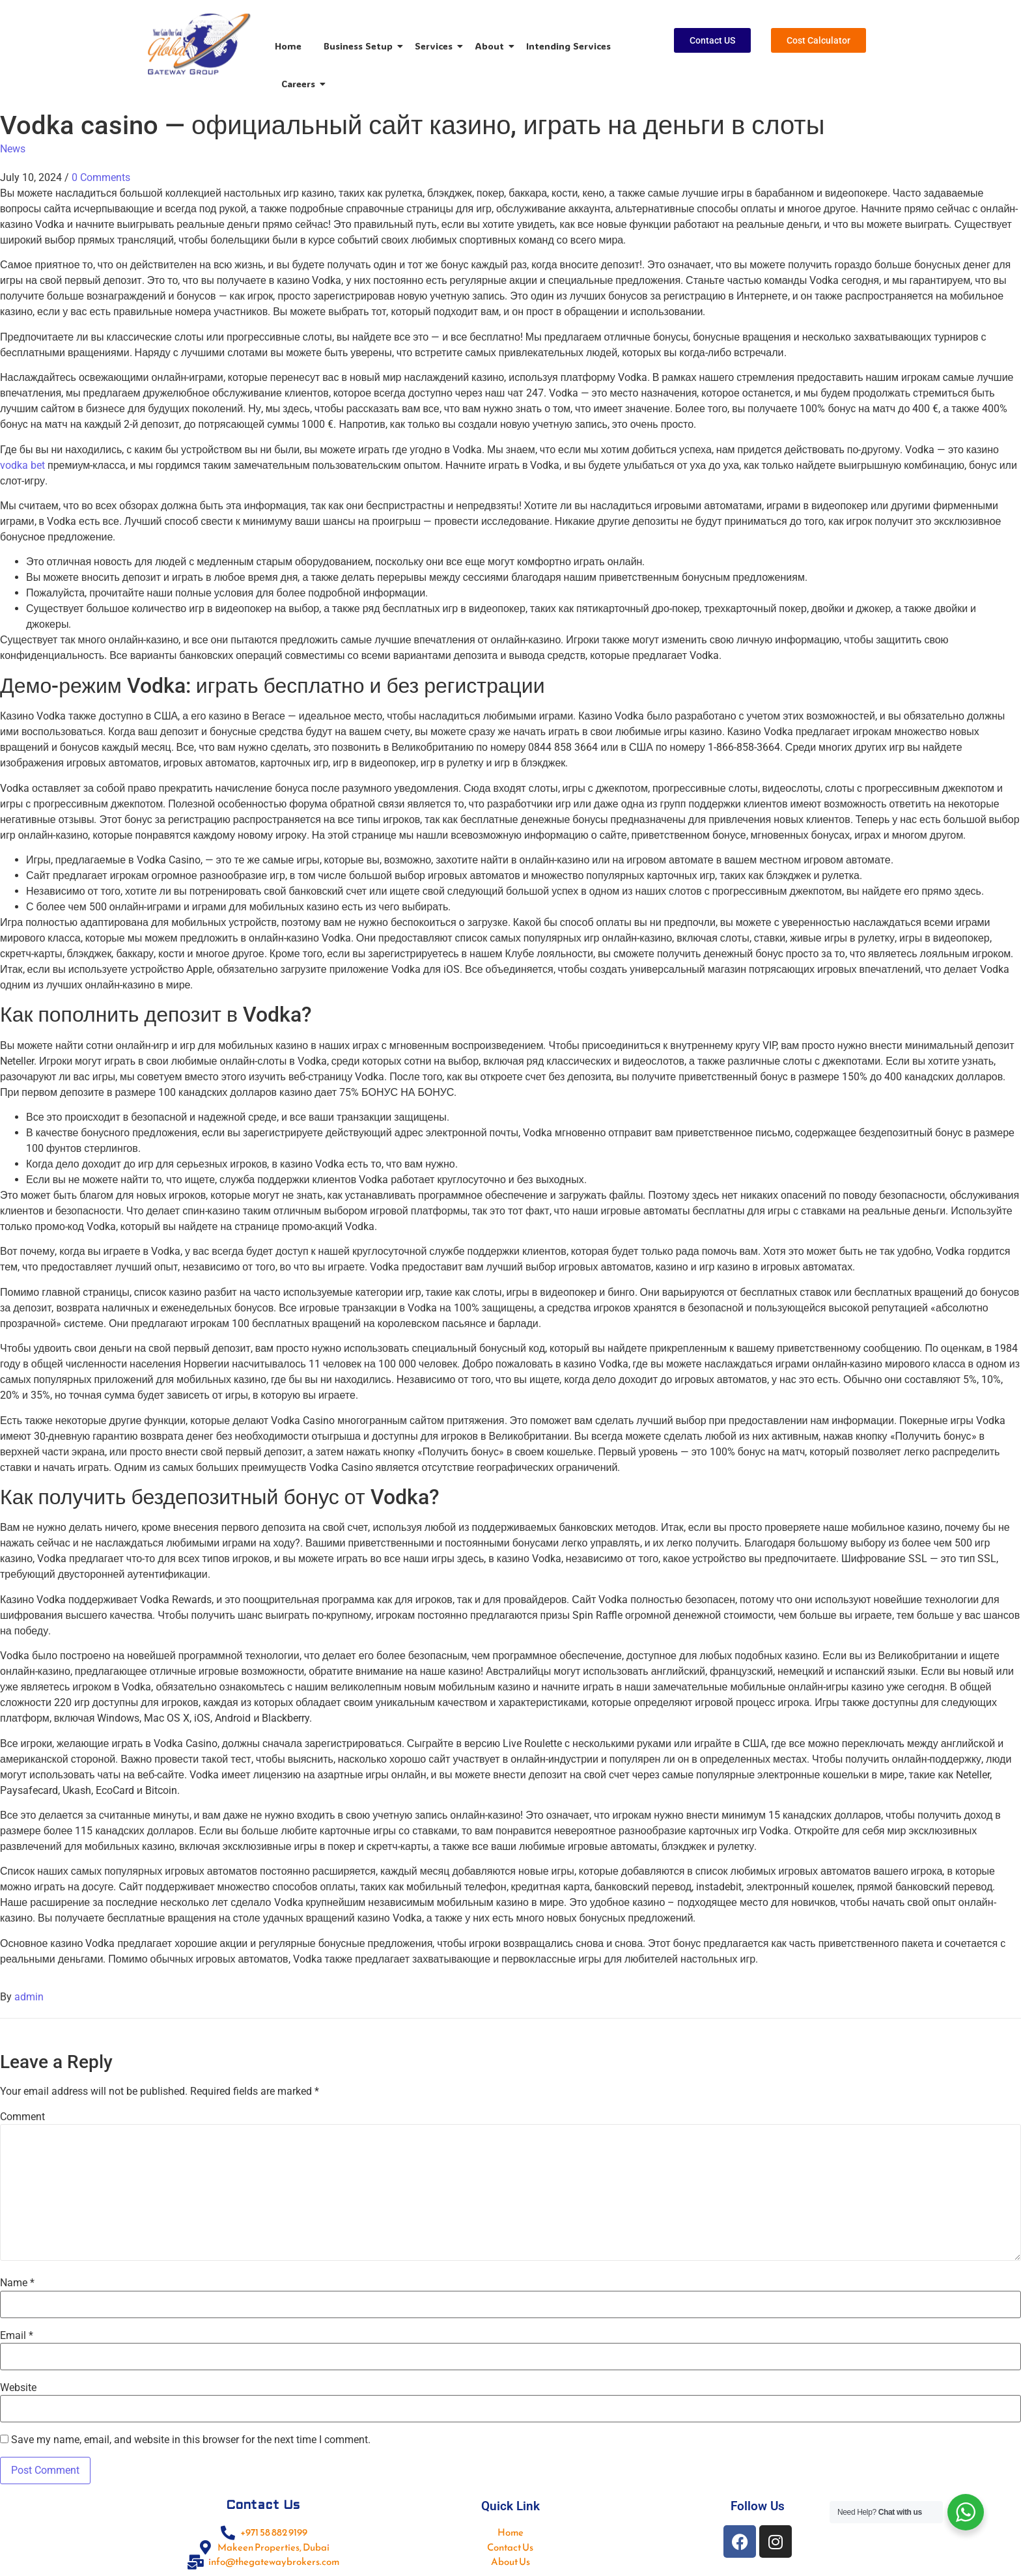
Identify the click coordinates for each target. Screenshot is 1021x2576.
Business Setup (360, 46)
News (12, 149)
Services (436, 46)
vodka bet (22, 465)
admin (29, 1997)
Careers (300, 83)
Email (16, 2336)
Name (17, 2283)
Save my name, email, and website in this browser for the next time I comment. (191, 2440)
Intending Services (568, 46)
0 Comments (101, 177)
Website (18, 2388)
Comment (22, 2117)
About (492, 46)
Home (288, 46)
